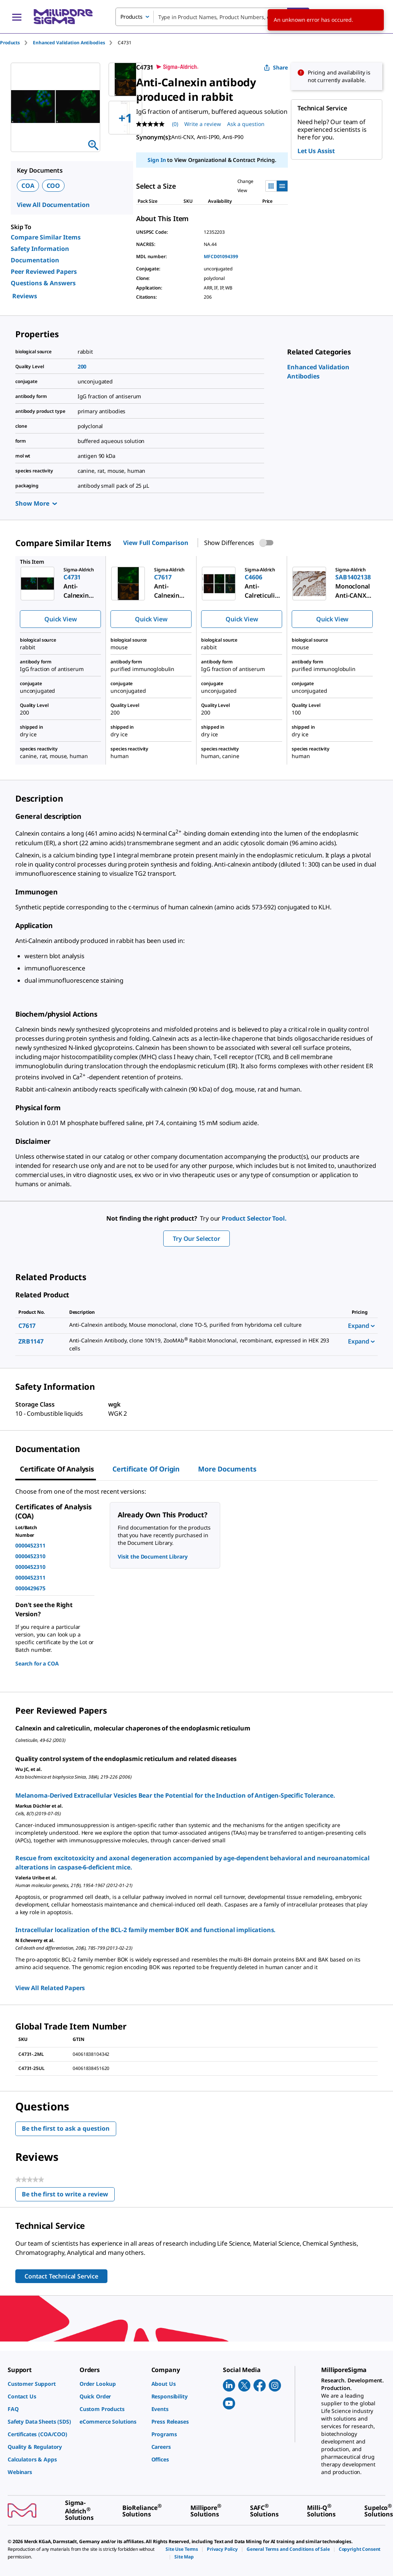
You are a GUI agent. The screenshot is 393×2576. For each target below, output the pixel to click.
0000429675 (30, 1588)
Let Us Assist (316, 151)
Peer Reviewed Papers (44, 271)
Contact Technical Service (61, 2276)
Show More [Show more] (36, 503)
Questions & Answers (43, 283)
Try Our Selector (196, 1238)
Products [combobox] (131, 16)
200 (82, 366)
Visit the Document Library (152, 1556)
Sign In (157, 159)
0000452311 (30, 1545)
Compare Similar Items (46, 237)
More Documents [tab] (227, 1468)
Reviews (24, 296)
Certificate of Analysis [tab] (57, 1468)
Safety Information (40, 248)
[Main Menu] (16, 16)
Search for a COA (37, 1663)
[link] (40, 2383)
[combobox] (212, 17)
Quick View (60, 619)
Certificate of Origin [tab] (146, 1468)
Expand (361, 1325)
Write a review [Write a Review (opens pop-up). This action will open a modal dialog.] (202, 124)
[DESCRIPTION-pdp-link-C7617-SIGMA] (203, 1325)
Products (10, 42)
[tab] (16, 43)
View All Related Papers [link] (50, 1988)
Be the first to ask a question (66, 2128)
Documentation (35, 260)
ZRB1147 (31, 1341)
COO (53, 185)
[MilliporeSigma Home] (63, 16)
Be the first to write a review (68, 2196)
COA (27, 185)
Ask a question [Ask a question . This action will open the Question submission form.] (246, 124)
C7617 (27, 1325)
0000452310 (30, 1556)
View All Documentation (53, 205)
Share (276, 67)
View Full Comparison (155, 543)
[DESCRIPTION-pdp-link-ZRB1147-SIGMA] (203, 1344)
